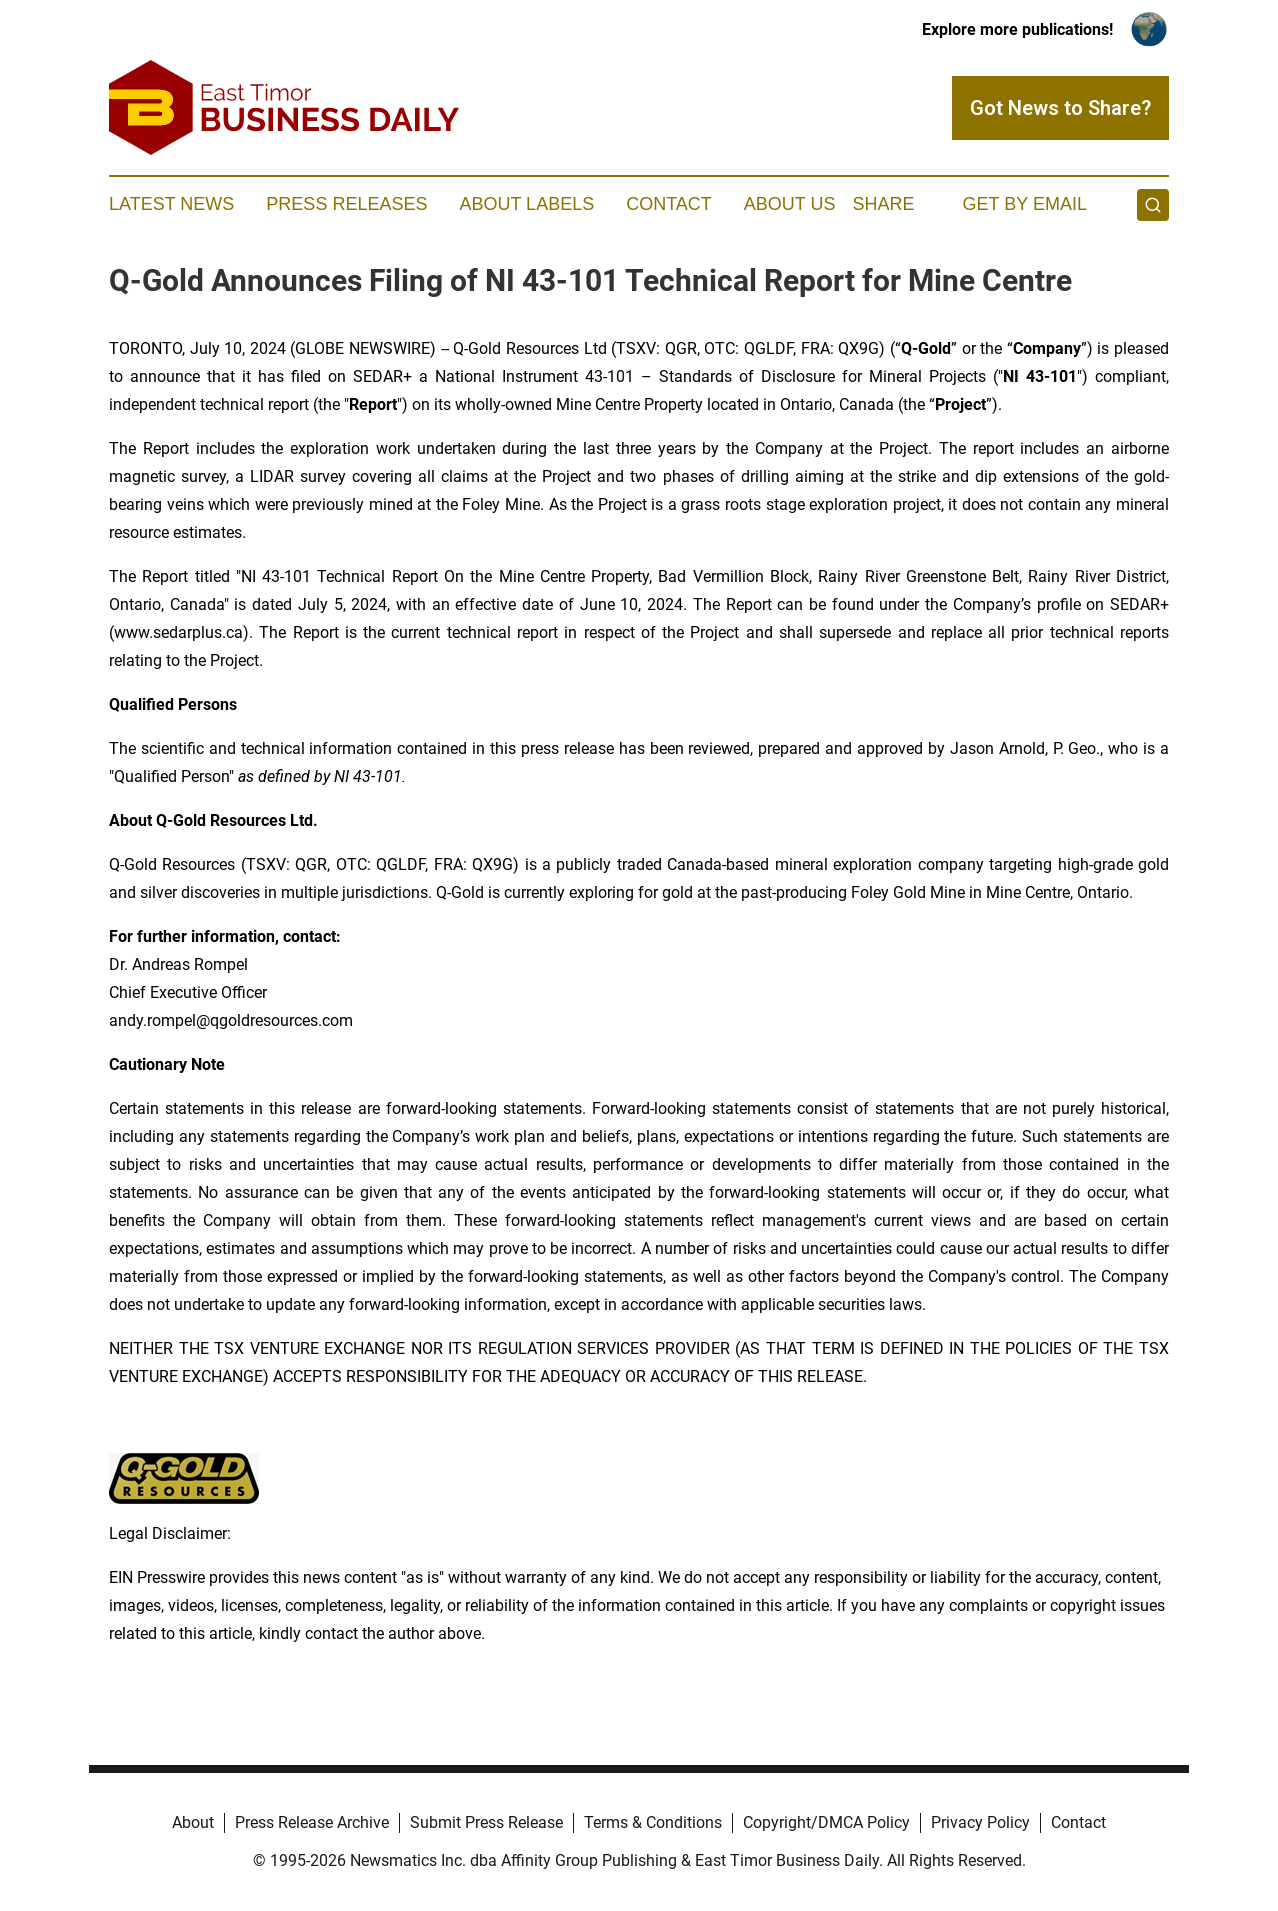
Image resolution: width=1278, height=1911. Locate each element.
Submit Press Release (486, 1822)
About (193, 1822)
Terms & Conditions (653, 1822)
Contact (669, 204)
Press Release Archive (312, 1822)
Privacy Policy (980, 1822)
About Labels (526, 204)
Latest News (171, 204)
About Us (790, 204)
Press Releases (346, 204)
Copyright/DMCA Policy (826, 1822)
